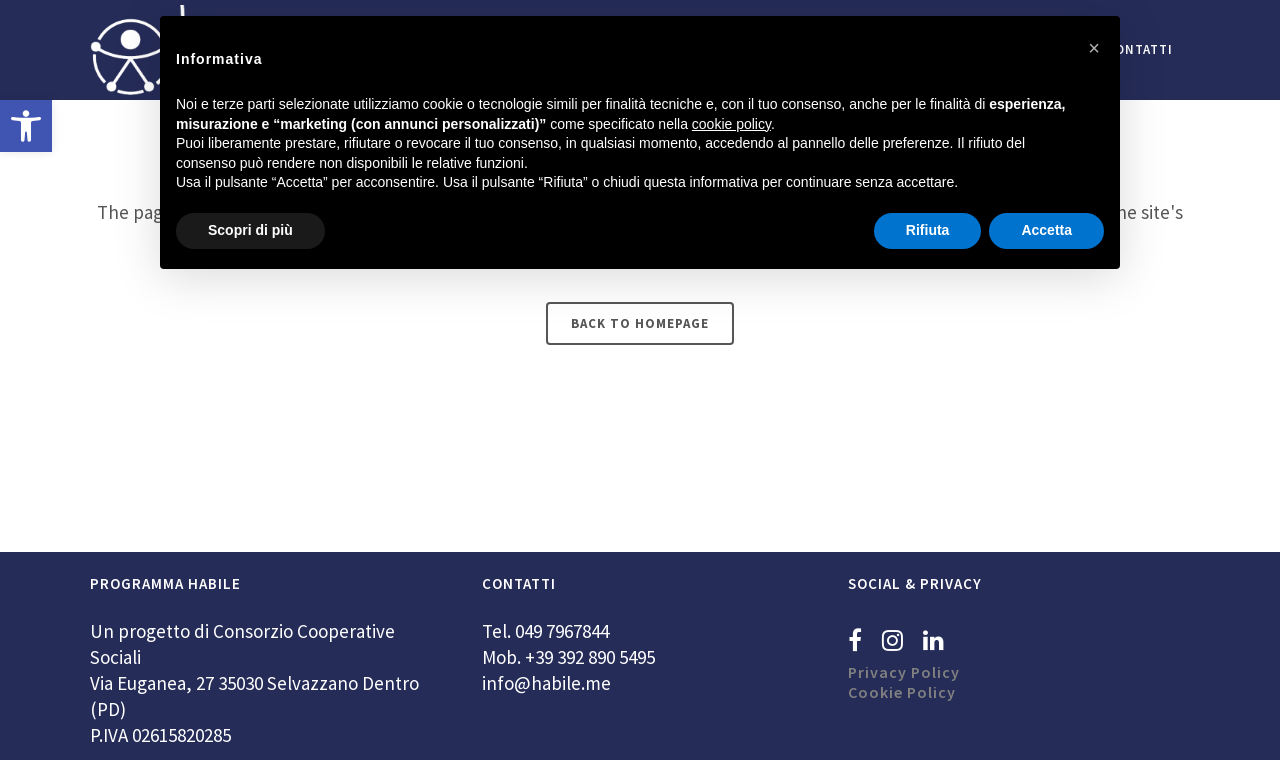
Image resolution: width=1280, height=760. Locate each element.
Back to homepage (640, 323)
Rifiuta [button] (928, 230)
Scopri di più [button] (250, 230)
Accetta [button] (1046, 230)
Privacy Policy (904, 672)
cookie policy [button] (731, 124)
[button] (26, 126)
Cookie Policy (902, 692)
